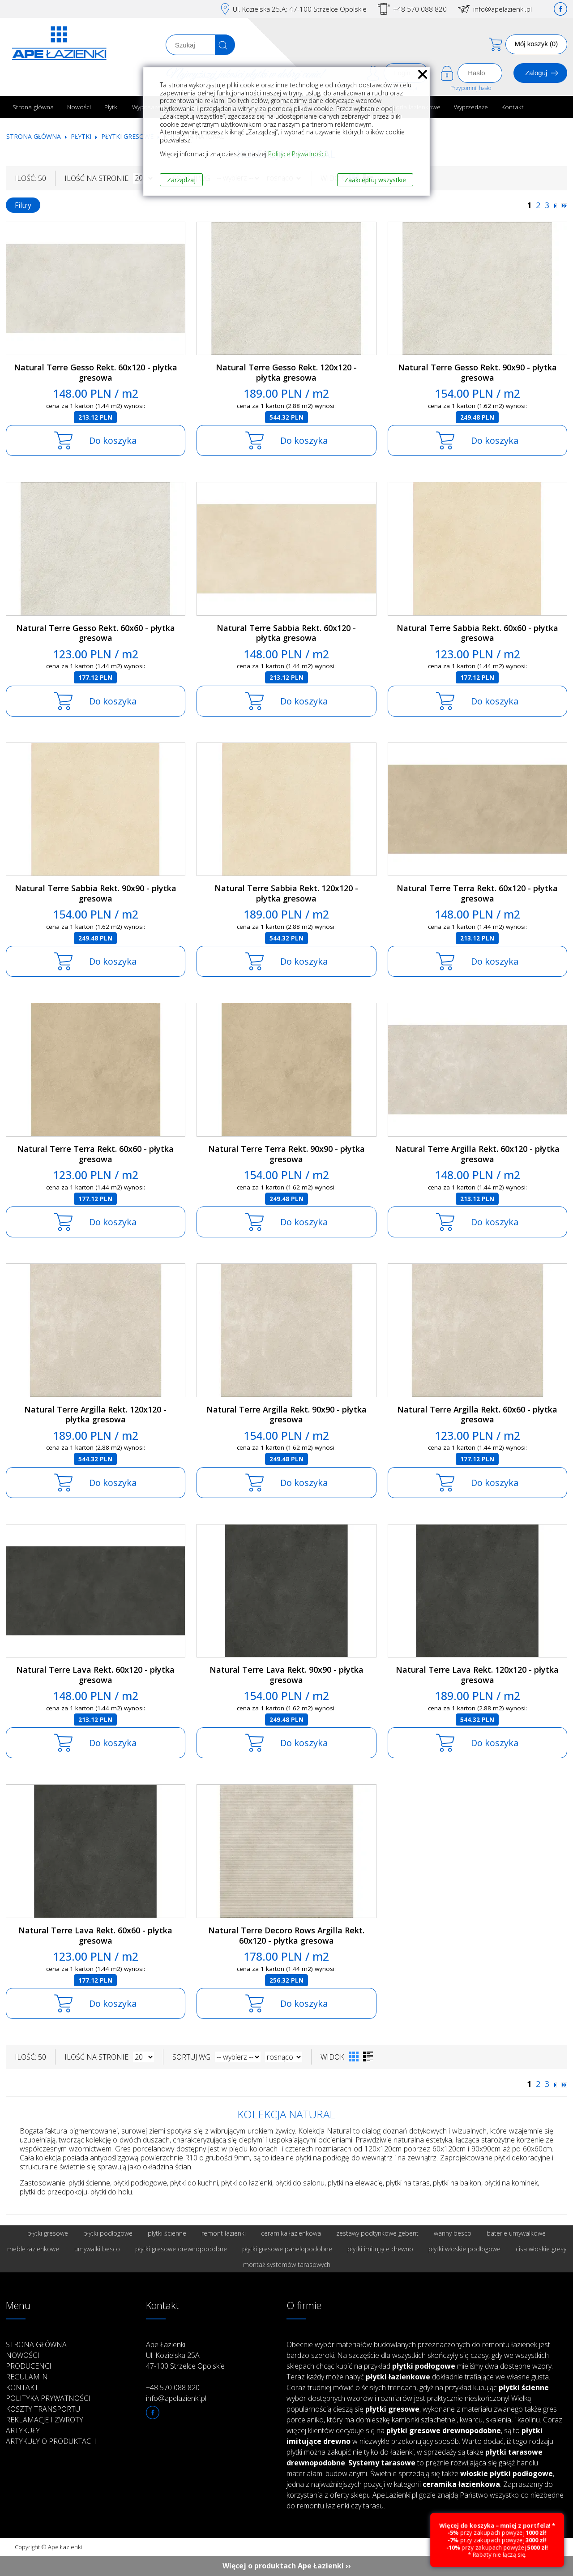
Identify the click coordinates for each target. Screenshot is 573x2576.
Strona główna (33, 107)
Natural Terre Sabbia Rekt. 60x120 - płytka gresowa (286, 633)
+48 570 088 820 (420, 8)
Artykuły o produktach (51, 2441)
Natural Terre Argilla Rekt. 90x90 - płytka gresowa (286, 1414)
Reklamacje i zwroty (44, 2420)
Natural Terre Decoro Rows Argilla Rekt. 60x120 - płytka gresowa (286, 1935)
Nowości (79, 107)
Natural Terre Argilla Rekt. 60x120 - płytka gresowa (477, 1153)
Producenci (28, 2366)
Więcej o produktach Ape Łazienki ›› (286, 2566)
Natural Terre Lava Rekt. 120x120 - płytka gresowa (477, 1674)
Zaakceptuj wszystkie (375, 180)
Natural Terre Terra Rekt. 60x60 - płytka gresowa (95, 1153)
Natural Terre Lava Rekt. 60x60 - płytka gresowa (95, 1935)
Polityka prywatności (48, 2398)
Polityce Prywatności (297, 154)
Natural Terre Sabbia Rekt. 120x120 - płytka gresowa (286, 893)
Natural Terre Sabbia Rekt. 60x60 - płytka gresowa (477, 633)
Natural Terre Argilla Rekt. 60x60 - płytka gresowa (477, 1414)
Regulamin (27, 2377)
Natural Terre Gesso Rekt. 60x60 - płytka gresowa (95, 633)
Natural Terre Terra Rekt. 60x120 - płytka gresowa (477, 893)
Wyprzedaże (471, 107)
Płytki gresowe (127, 136)
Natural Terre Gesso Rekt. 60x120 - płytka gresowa (95, 372)
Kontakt (512, 107)
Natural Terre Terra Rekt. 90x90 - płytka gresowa (286, 1153)
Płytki (111, 107)
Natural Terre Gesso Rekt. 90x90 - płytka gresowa (477, 372)
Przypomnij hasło (470, 88)
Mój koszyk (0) (536, 43)
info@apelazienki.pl (502, 8)
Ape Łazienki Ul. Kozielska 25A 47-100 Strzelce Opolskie (185, 2355)
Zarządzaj (181, 180)
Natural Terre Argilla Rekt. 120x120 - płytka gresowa (95, 1414)
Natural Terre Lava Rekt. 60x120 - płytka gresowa (95, 1674)
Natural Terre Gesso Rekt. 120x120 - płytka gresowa (286, 372)
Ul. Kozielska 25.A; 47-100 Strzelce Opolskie (300, 8)
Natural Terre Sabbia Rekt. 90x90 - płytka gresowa (95, 893)
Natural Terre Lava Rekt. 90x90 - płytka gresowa (286, 1674)
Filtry (23, 205)
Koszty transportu (43, 2409)
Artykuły (23, 2430)
